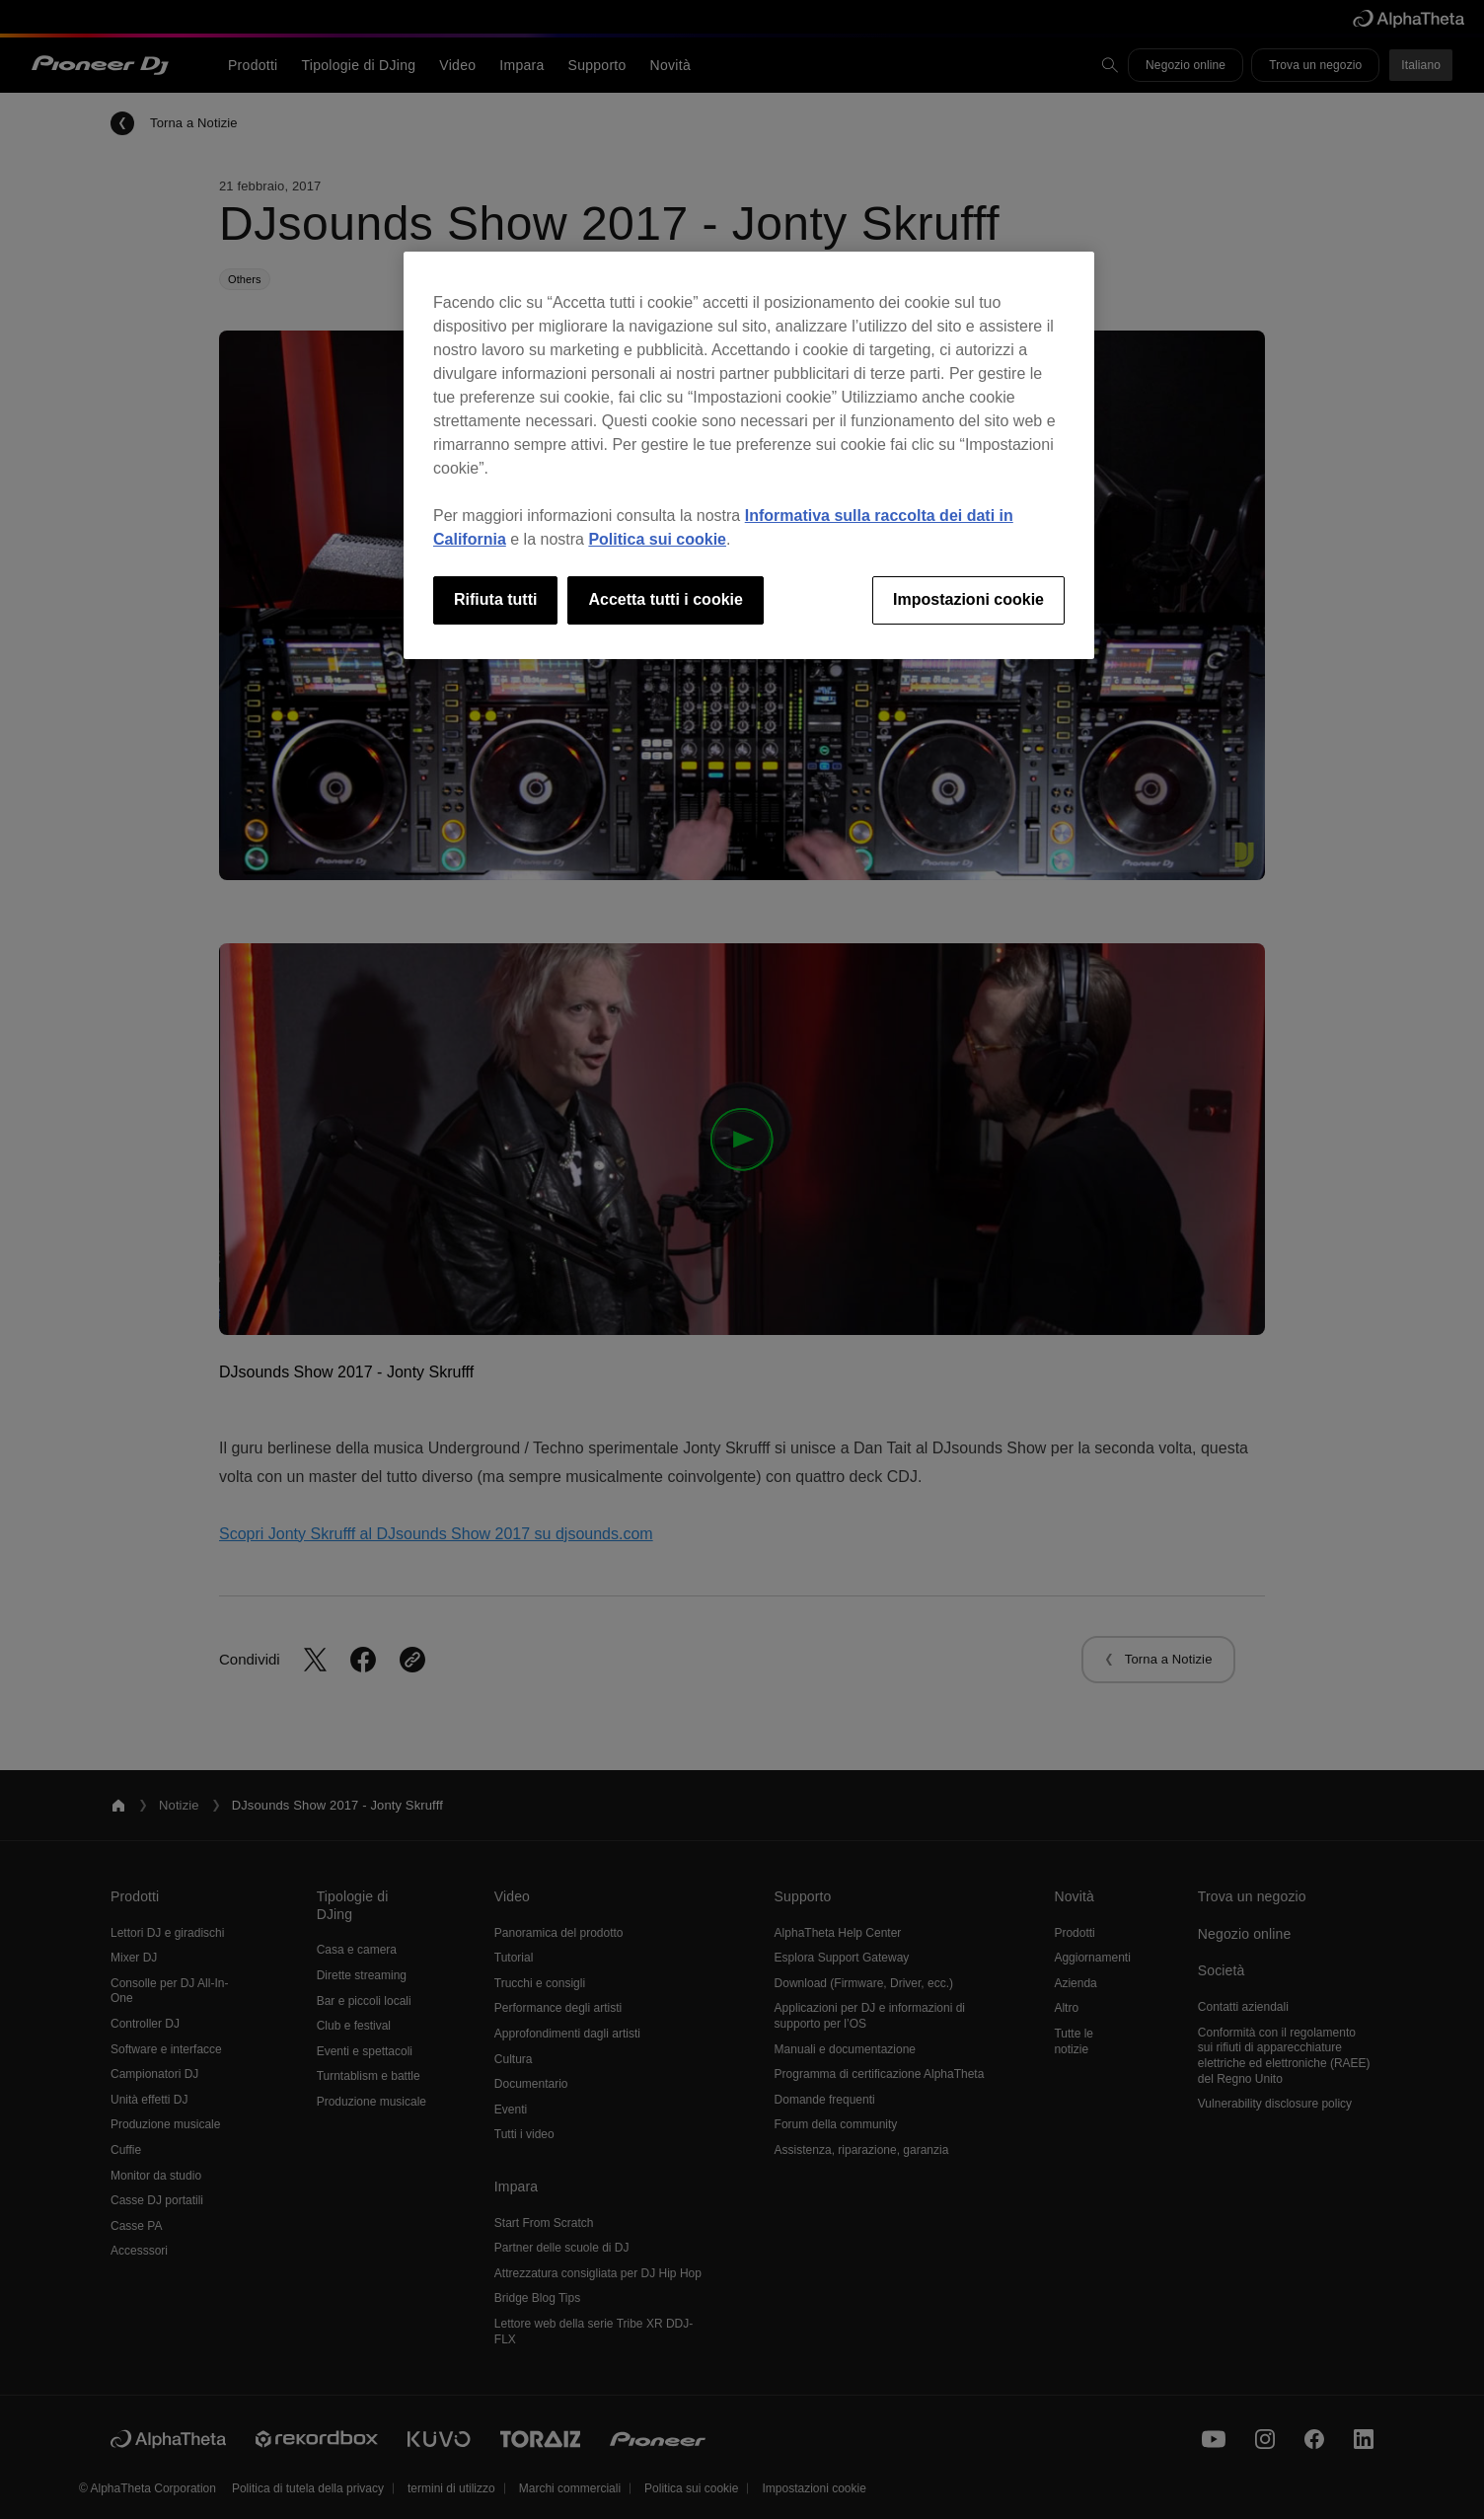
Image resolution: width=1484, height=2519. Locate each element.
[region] (749, 455)
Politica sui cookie (657, 539)
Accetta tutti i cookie (665, 599)
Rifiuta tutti (495, 599)
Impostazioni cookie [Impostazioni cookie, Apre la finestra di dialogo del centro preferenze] (968, 599)
